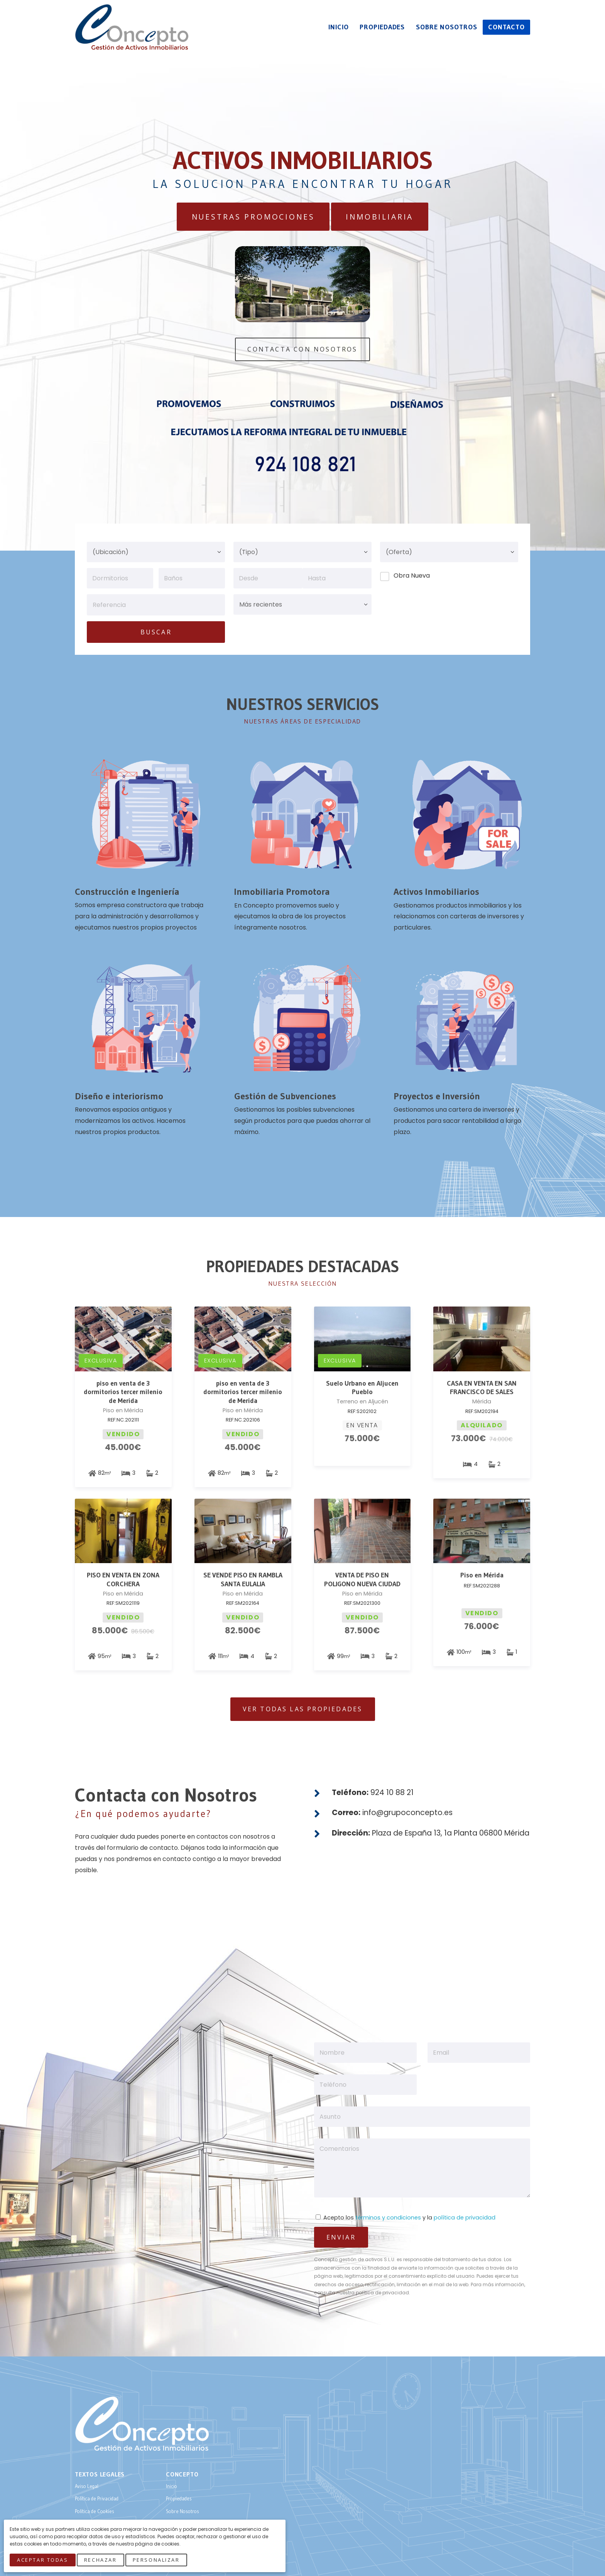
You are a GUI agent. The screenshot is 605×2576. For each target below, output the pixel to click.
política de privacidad (464, 2217)
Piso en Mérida (482, 1575)
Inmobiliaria (379, 216)
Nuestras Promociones (253, 216)
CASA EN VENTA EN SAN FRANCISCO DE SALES (482, 1387)
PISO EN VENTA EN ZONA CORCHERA (123, 1579)
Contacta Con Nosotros (302, 349)
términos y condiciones (388, 2217)
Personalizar (156, 2559)
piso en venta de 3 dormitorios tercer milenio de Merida (123, 1392)
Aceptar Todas (42, 2559)
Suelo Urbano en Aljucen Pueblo (362, 1387)
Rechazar (100, 2559)
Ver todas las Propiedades (303, 1709)
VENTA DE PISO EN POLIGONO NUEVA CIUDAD (362, 1579)
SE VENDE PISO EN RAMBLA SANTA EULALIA (242, 1579)
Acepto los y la (405, 2217)
